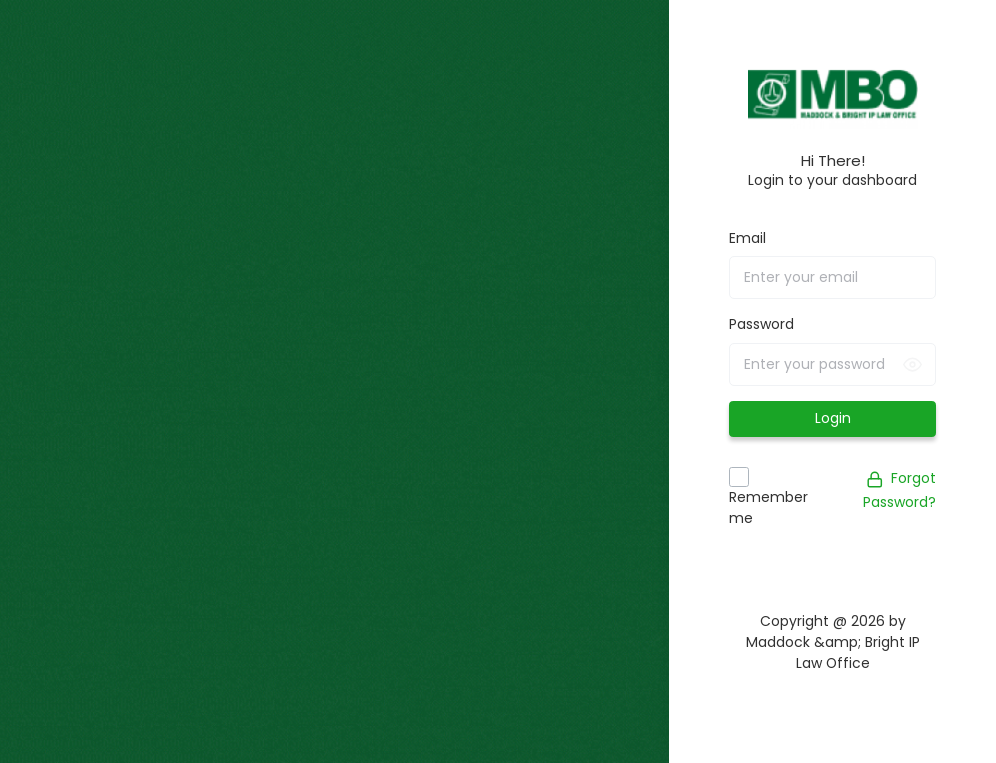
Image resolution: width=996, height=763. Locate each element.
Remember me (768, 507)
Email (747, 238)
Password (761, 324)
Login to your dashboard (832, 180)
